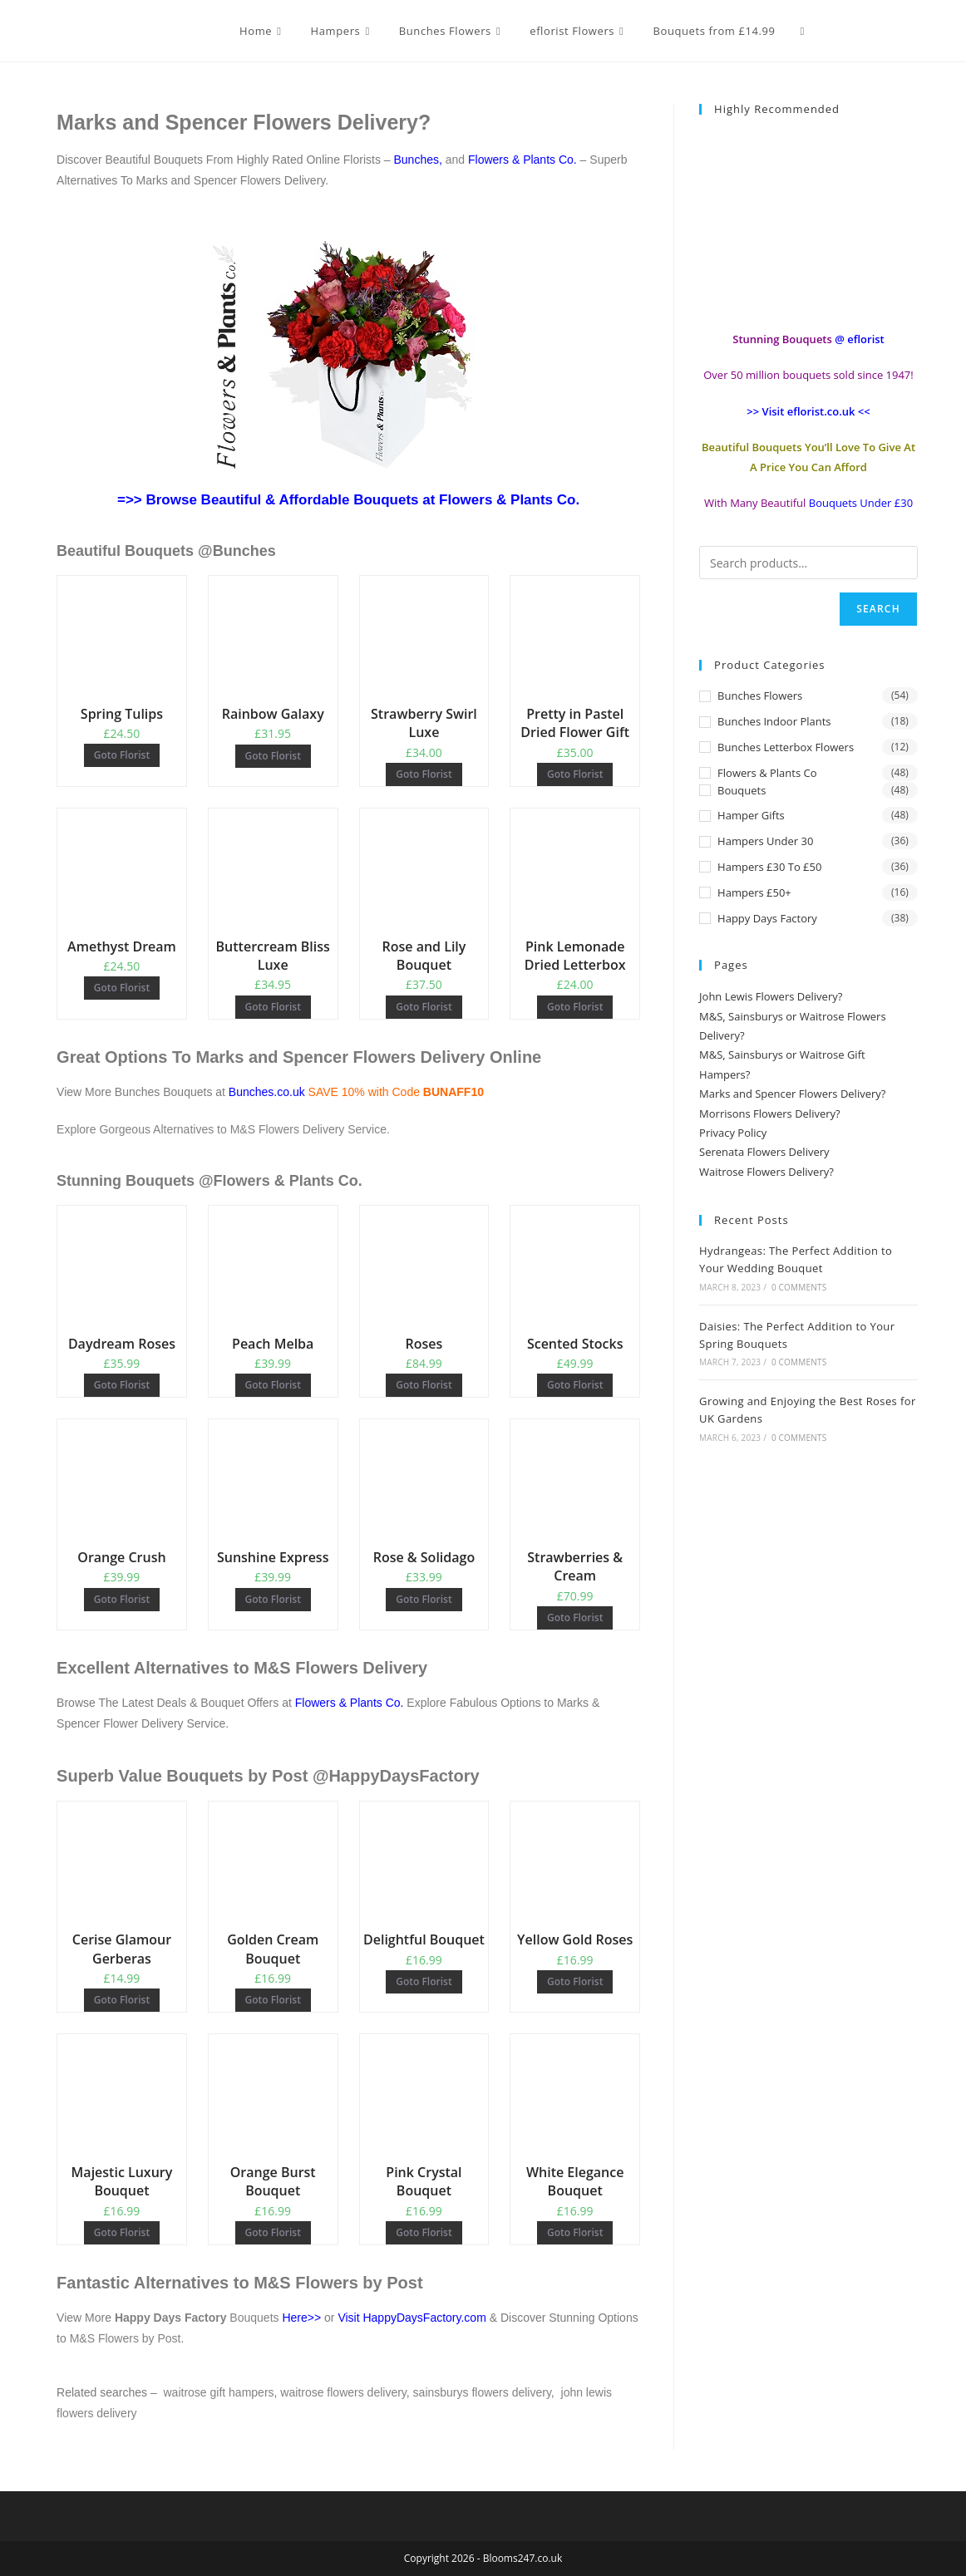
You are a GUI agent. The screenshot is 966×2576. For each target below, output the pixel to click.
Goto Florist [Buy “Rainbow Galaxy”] (273, 756)
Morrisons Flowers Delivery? (769, 1113)
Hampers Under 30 (765, 840)
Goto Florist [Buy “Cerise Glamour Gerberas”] (122, 2000)
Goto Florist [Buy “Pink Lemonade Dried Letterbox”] (575, 1007)
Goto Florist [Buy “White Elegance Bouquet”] (575, 2232)
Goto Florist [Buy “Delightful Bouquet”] (423, 1981)
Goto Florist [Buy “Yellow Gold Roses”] (575, 1981)
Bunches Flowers (759, 695)
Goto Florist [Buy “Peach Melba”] (273, 1385)
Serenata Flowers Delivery (764, 1151)
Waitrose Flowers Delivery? (766, 1171)
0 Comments (798, 1287)
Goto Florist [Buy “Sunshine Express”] (273, 1599)
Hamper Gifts (751, 815)
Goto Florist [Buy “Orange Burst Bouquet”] (273, 2232)
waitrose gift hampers (219, 2392)
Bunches (416, 159)
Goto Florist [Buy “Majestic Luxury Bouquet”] (122, 2232)
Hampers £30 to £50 (769, 866)
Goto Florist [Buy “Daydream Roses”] (122, 1385)
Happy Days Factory (767, 918)
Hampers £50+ (754, 892)
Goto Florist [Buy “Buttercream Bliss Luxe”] (273, 1007)
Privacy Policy (732, 1132)
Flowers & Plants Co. (522, 159)
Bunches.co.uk (268, 1092)
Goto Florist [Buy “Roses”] (423, 1385)
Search (878, 609)
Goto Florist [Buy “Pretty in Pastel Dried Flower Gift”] (575, 774)
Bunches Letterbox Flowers (785, 747)
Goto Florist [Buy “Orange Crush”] (122, 1599)
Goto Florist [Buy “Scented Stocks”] (575, 1385)
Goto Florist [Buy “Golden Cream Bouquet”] (273, 2000)
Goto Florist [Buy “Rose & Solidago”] (423, 1599)
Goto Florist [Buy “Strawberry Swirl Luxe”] (423, 774)
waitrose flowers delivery (343, 2392)
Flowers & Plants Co (766, 772)
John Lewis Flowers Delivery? (770, 996)
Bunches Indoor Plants (773, 721)
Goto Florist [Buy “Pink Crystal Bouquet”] (423, 2232)
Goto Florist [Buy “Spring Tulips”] (122, 755)
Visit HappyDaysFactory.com (411, 2317)
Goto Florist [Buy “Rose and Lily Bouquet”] (423, 1007)
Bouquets (741, 790)
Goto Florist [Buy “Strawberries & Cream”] (575, 1617)
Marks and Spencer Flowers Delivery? (792, 1093)
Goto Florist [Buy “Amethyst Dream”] (122, 988)
